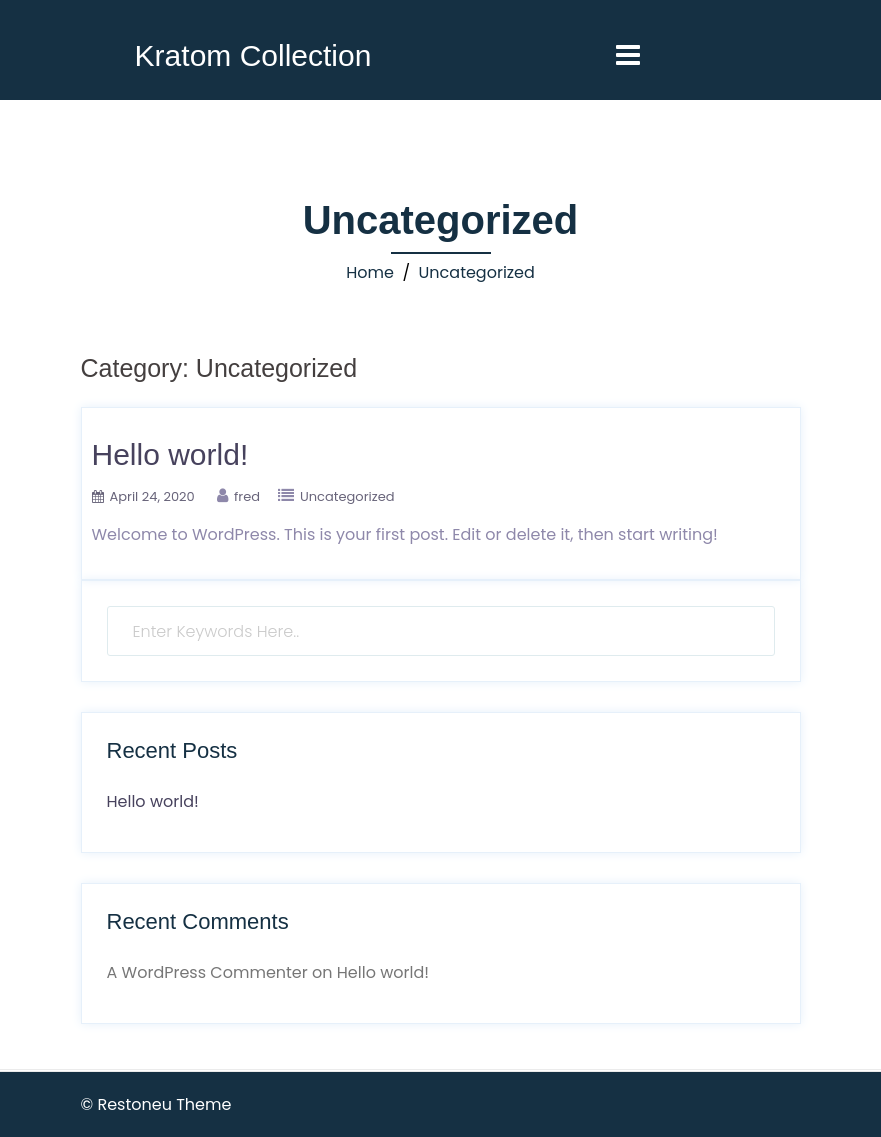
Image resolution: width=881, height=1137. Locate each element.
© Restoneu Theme (156, 1104)
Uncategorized (477, 272)
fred (247, 496)
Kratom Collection (253, 55)
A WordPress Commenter (207, 972)
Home (370, 272)
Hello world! (170, 454)
